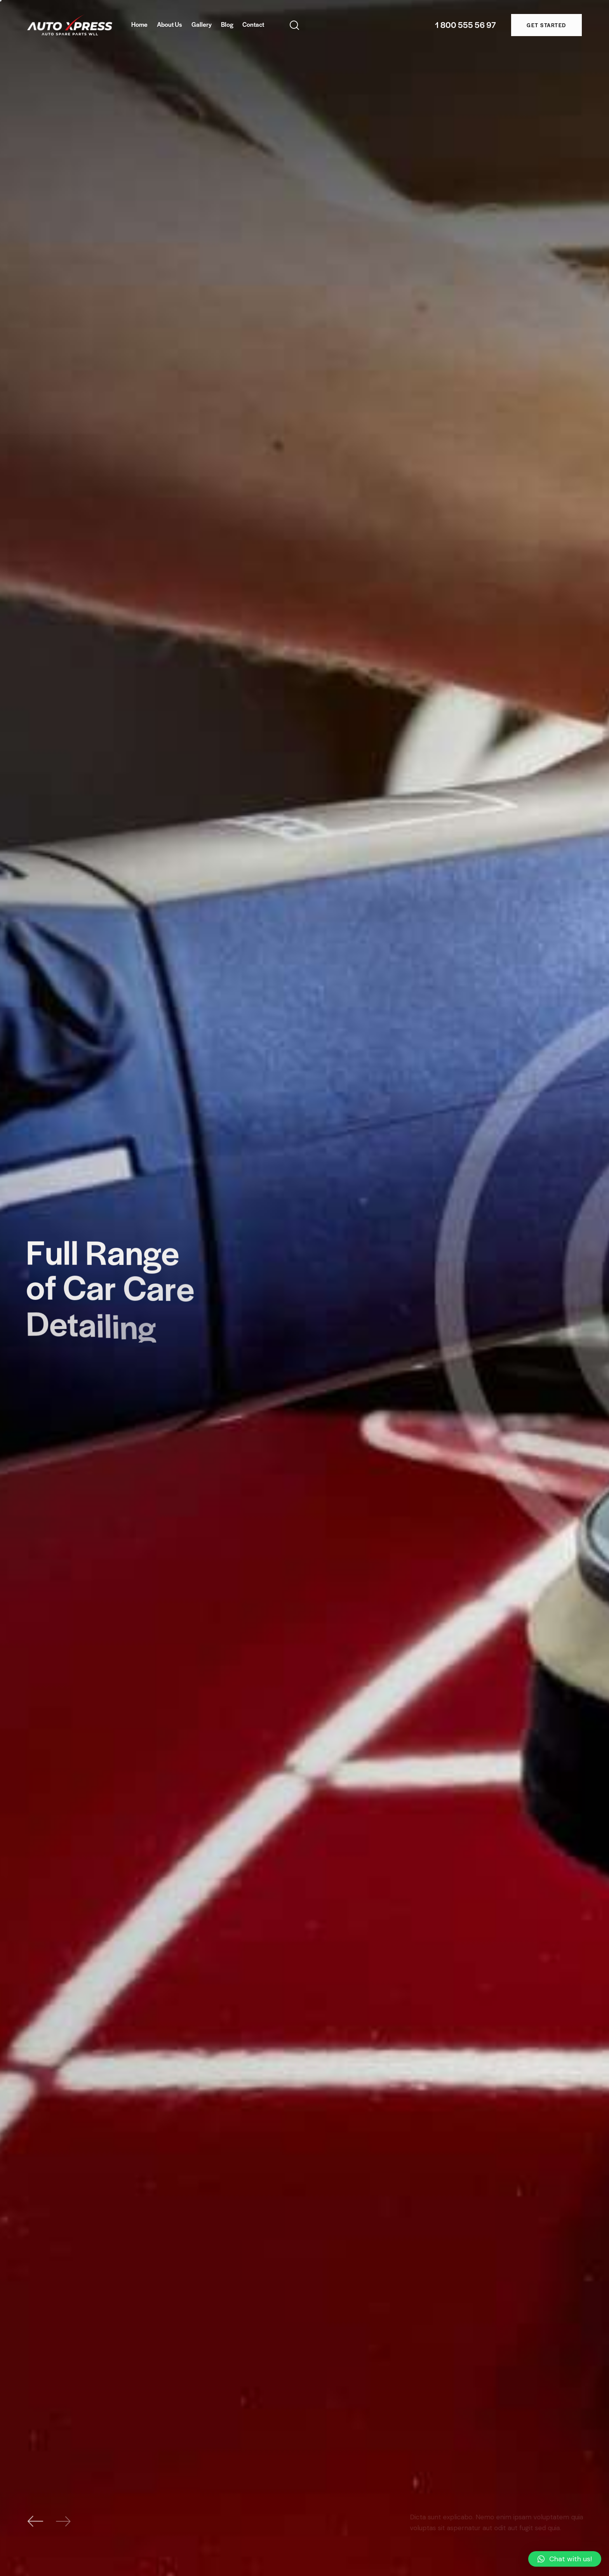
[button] (564, 2559)
